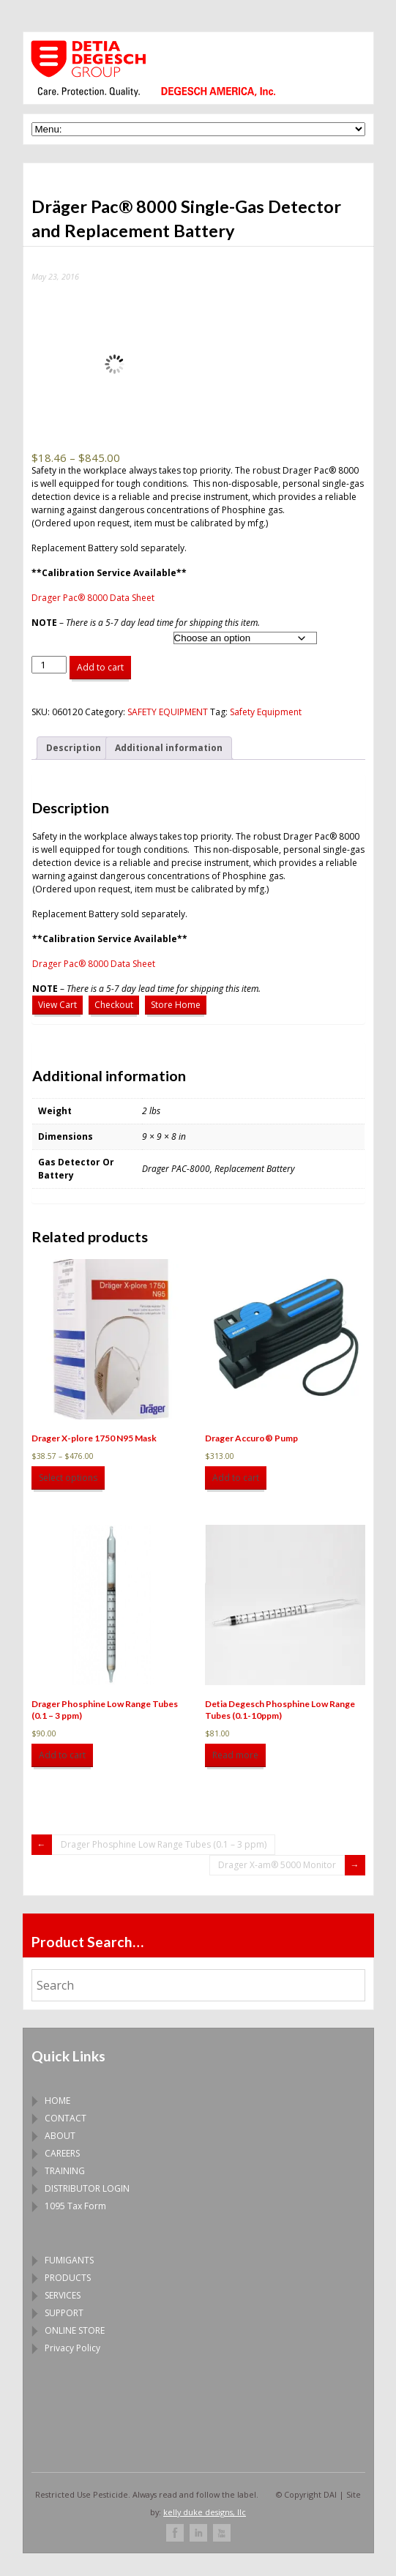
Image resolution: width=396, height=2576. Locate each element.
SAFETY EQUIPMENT (167, 712)
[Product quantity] (49, 664)
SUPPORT (64, 2313)
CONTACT (65, 2118)
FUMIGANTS (69, 2260)
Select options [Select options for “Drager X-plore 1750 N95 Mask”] (68, 1477)
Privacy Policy (72, 2348)
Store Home (176, 1004)
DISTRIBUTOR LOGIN (87, 2188)
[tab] (74, 748)
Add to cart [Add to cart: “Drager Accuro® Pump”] (235, 1477)
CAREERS (62, 2153)
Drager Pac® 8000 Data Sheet (92, 597)
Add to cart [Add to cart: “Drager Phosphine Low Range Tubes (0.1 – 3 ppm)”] (62, 1755)
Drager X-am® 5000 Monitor (277, 1865)
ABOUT (60, 2135)
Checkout (113, 1004)
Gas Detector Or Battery (76, 636)
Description (73, 748)
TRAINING (65, 2171)
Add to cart (100, 667)
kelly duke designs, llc (204, 2511)
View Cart (57, 1004)
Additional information (169, 748)
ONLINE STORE (75, 2330)
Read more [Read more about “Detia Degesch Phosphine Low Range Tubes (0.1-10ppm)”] (235, 1755)
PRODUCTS (68, 2277)
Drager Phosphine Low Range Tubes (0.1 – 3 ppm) (163, 1844)
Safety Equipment (266, 712)
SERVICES (63, 2295)
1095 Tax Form (75, 2206)
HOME (57, 2100)
